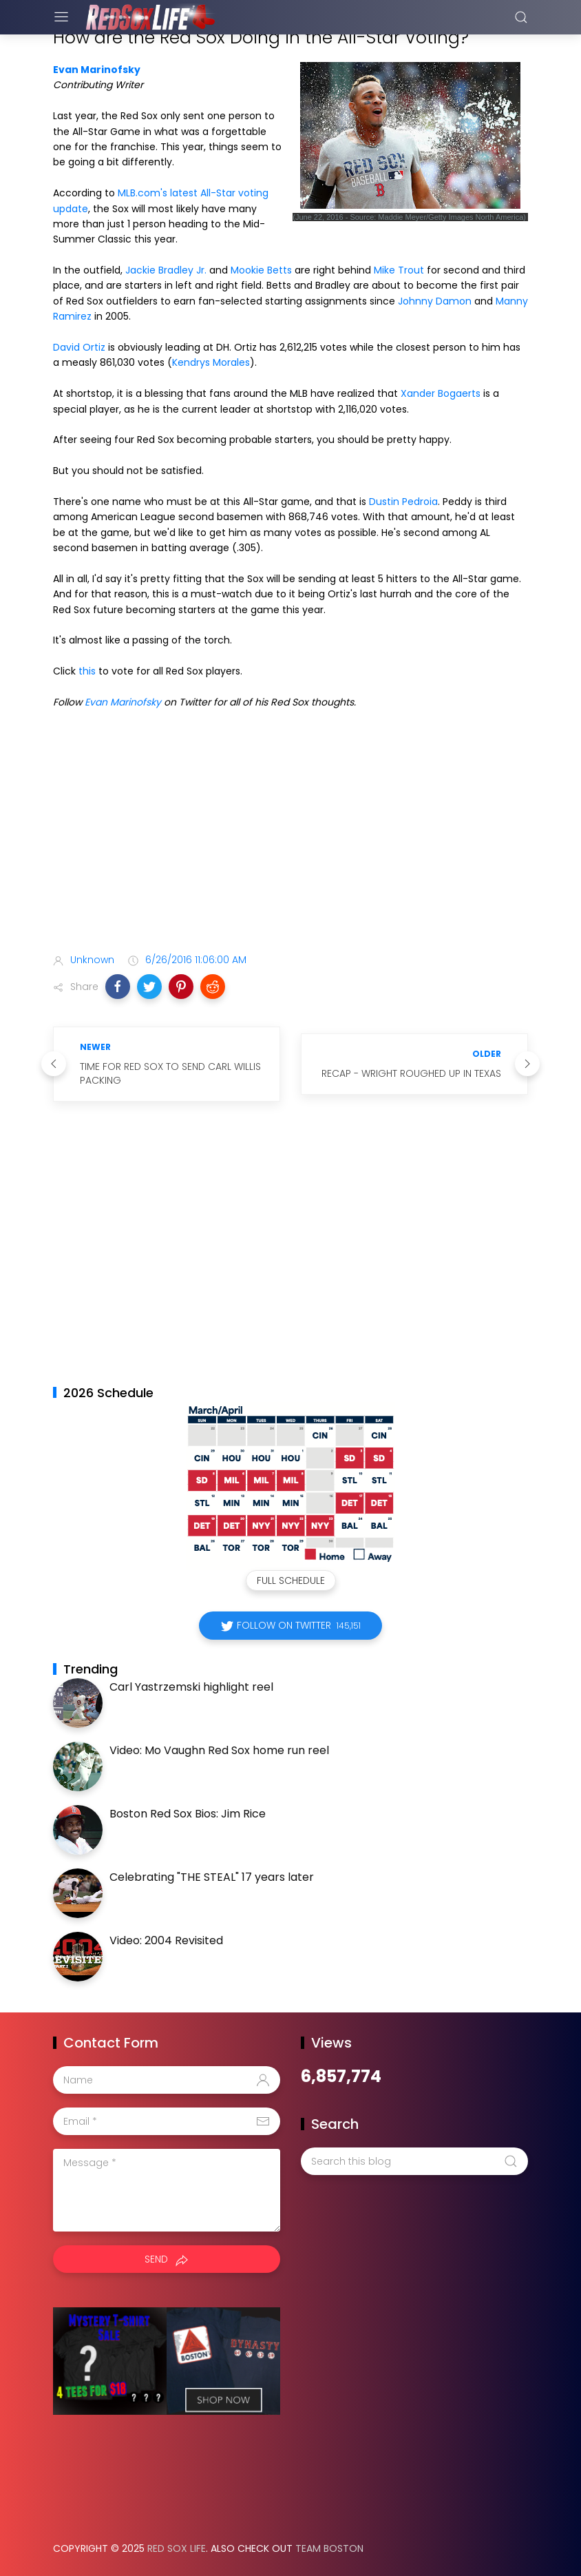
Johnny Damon (435, 301)
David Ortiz (79, 347)
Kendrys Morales (211, 362)
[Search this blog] (414, 2161)
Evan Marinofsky (96, 69)
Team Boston (329, 2548)
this (87, 671)
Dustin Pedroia (403, 501)
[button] (117, 986)
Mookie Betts (261, 270)
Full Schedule (291, 1580)
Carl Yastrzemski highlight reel (191, 1687)
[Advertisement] (290, 833)
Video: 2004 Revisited (166, 1940)
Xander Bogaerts (440, 393)
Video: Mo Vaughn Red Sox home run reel (219, 1750)
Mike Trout (399, 270)
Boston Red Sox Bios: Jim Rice (187, 1814)
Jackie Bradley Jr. (166, 270)
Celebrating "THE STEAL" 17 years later (211, 1877)
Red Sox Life (176, 2548)
